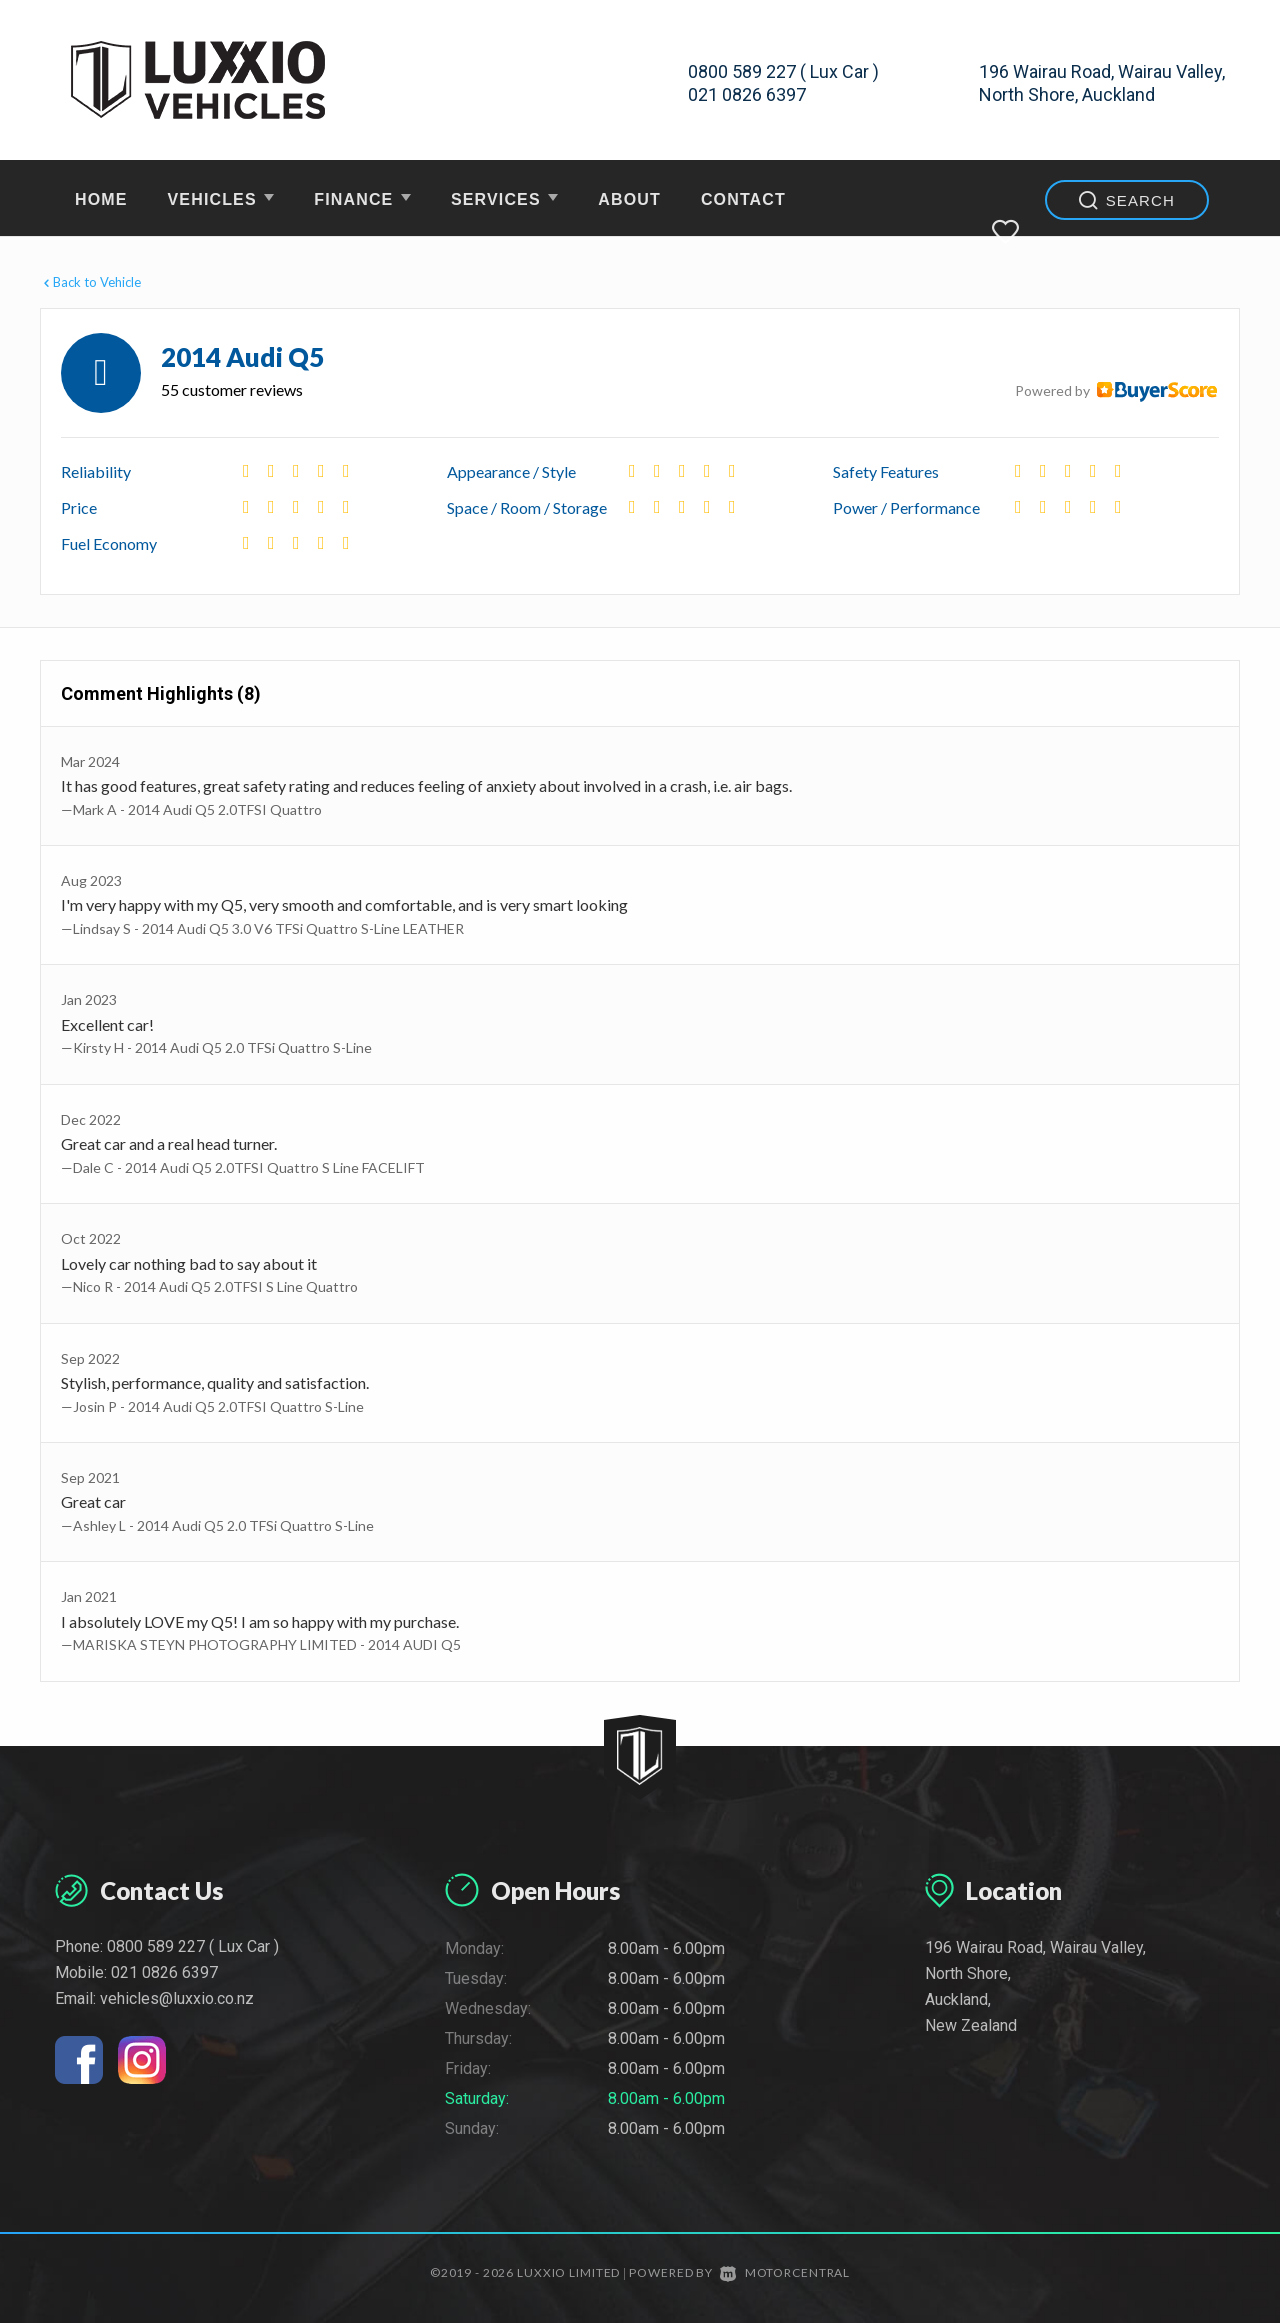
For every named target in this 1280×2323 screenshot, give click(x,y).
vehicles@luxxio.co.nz (177, 1998)
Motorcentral (785, 2272)
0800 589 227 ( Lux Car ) (783, 71)
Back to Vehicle (90, 282)
